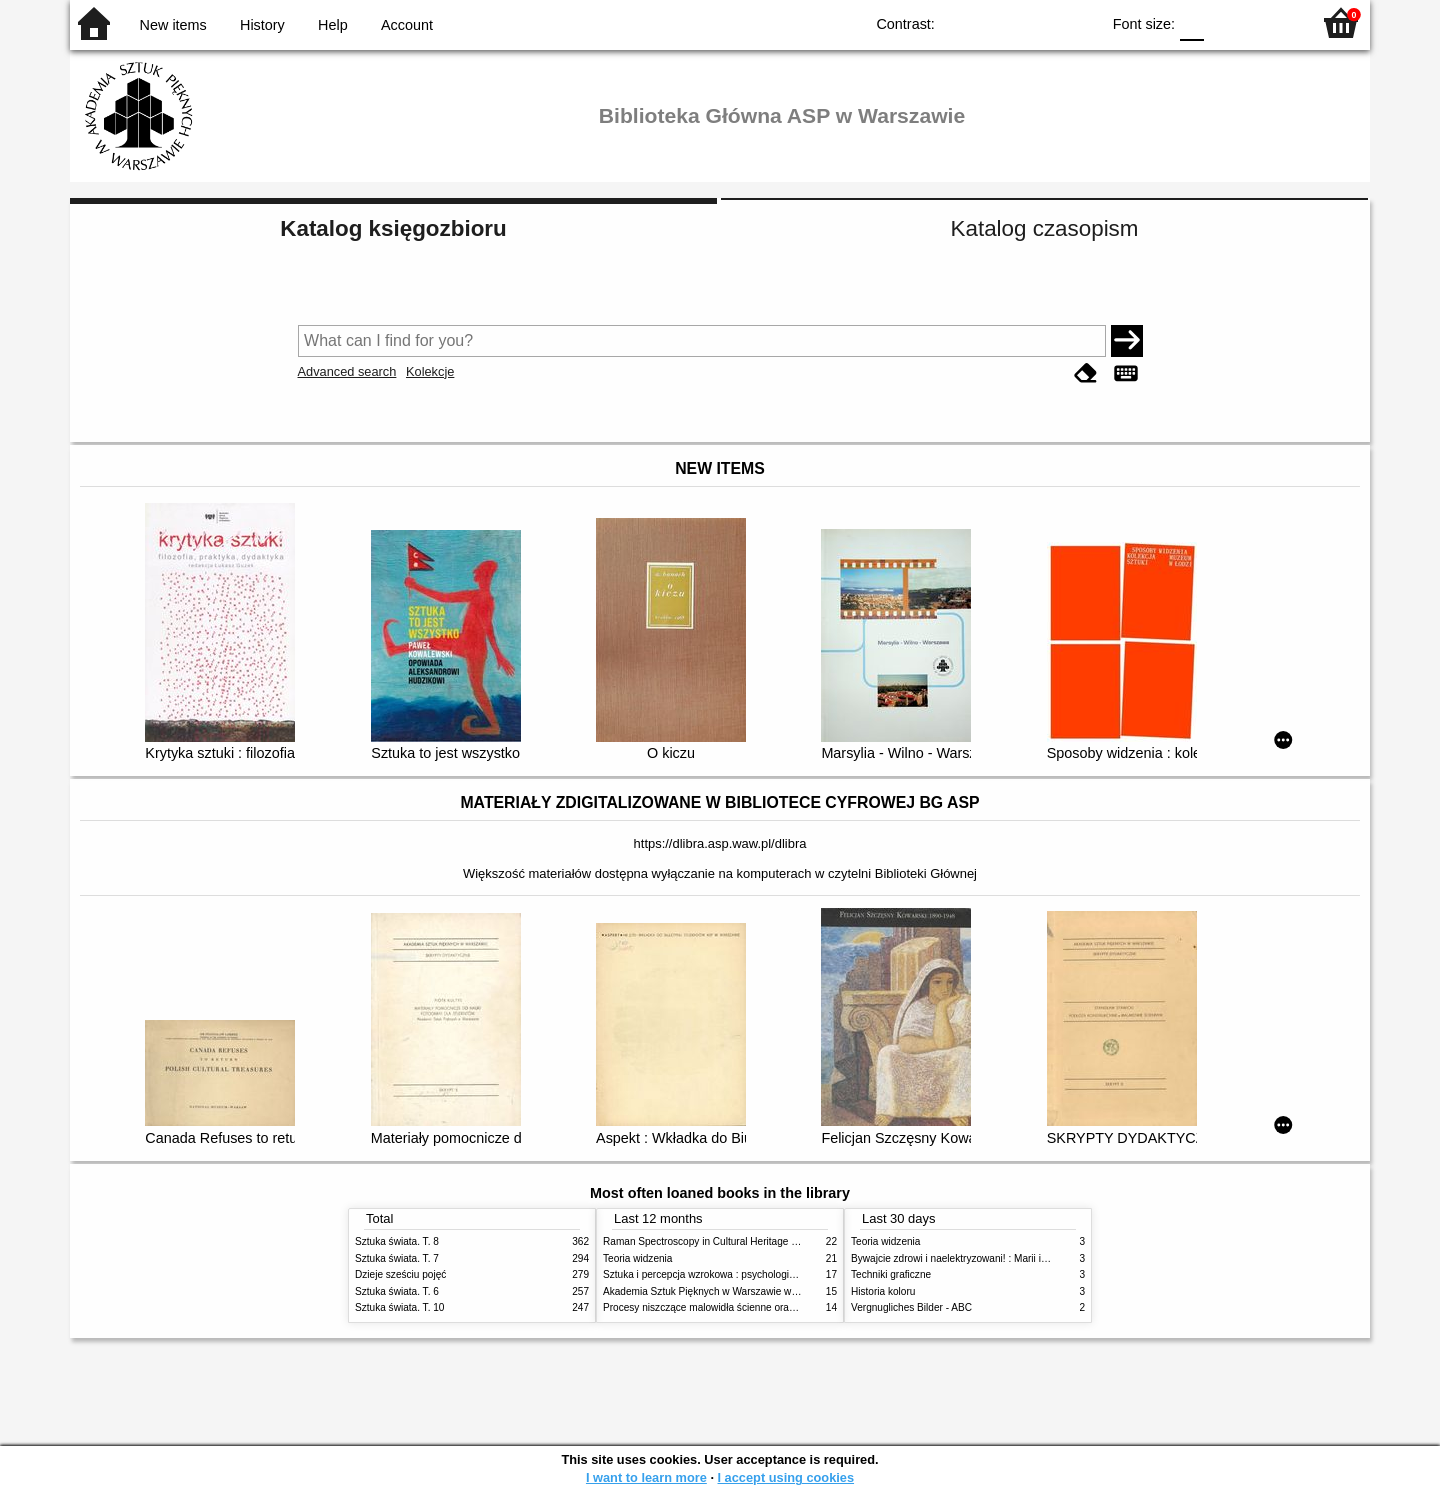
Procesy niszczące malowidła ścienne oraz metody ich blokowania (751, 1307)
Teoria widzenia (637, 1258)
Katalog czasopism (1045, 228)
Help (333, 25)
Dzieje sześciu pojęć (400, 1274)
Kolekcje (430, 371)
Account (407, 25)
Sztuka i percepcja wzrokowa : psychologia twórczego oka (732, 1274)
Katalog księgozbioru (393, 228)
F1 (1226, 22)
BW (998, 22)
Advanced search (347, 371)
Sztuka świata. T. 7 (397, 1258)
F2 (1272, 22)
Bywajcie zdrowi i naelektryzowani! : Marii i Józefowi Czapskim (990, 1258)
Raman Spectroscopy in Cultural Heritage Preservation (725, 1241)
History (262, 25)
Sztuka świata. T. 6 (397, 1291)
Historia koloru (883, 1291)
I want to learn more (646, 1477)
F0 (1191, 22)
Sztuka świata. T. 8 (397, 1241)
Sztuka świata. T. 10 (399, 1307)
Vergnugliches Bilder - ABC (911, 1307)
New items (173, 25)
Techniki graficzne (891, 1274)
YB (1038, 22)
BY (1078, 22)
